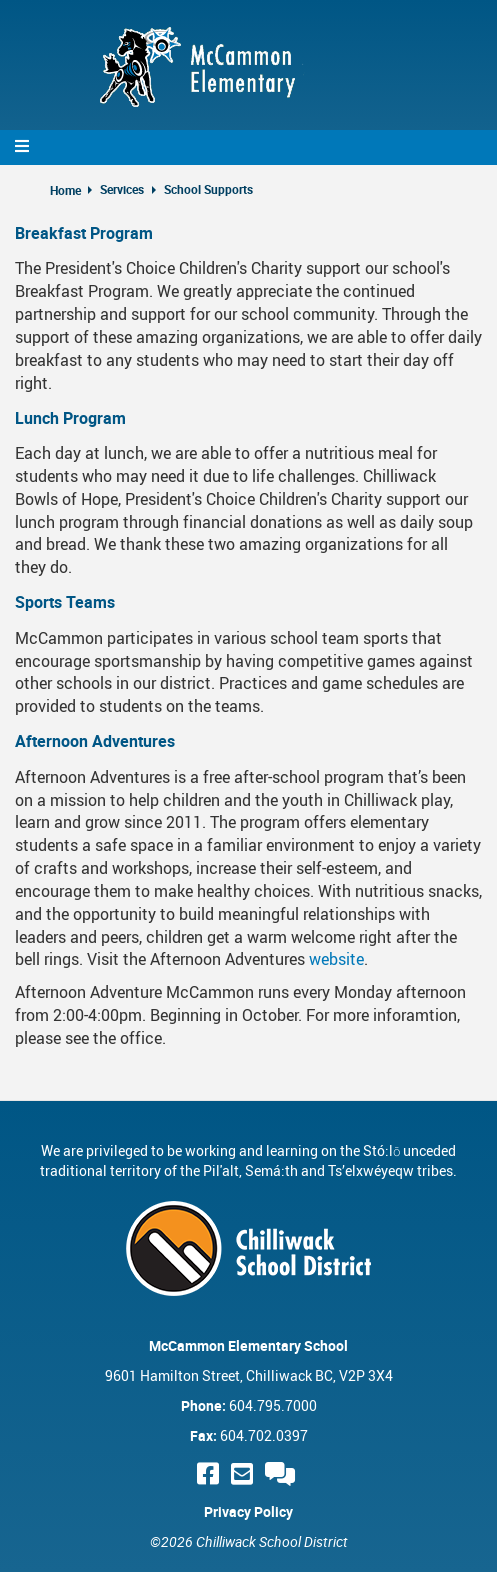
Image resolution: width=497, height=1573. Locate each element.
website (336, 959)
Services (122, 189)
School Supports (208, 189)
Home (65, 190)
